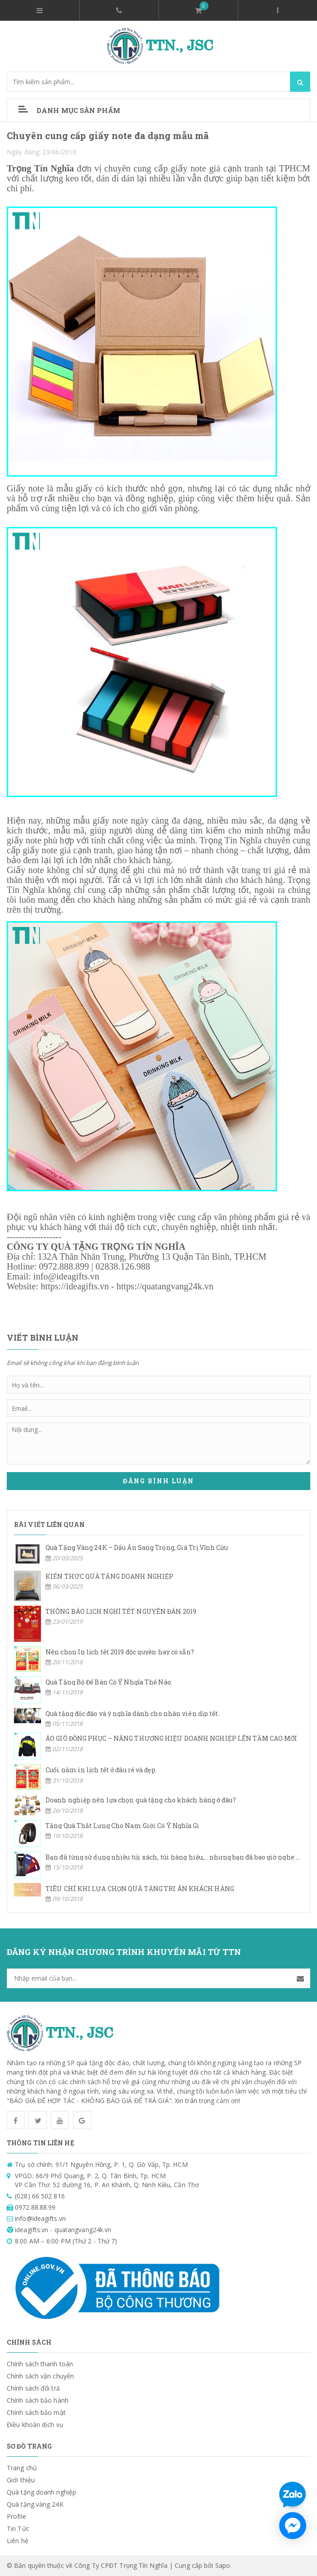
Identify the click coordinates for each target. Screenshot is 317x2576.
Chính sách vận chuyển (40, 2376)
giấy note (110, 820)
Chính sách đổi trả (33, 2388)
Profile (16, 2516)
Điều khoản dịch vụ (35, 2424)
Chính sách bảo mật (36, 2412)
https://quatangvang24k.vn (165, 1286)
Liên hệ (17, 2540)
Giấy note (25, 488)
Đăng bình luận (158, 1481)
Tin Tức (18, 2528)
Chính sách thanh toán (40, 2364)
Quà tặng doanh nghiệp (41, 2492)
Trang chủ (22, 2467)
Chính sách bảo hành (37, 2400)
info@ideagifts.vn (66, 1276)
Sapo (222, 2565)
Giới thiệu (21, 2480)
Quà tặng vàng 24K (35, 2504)
